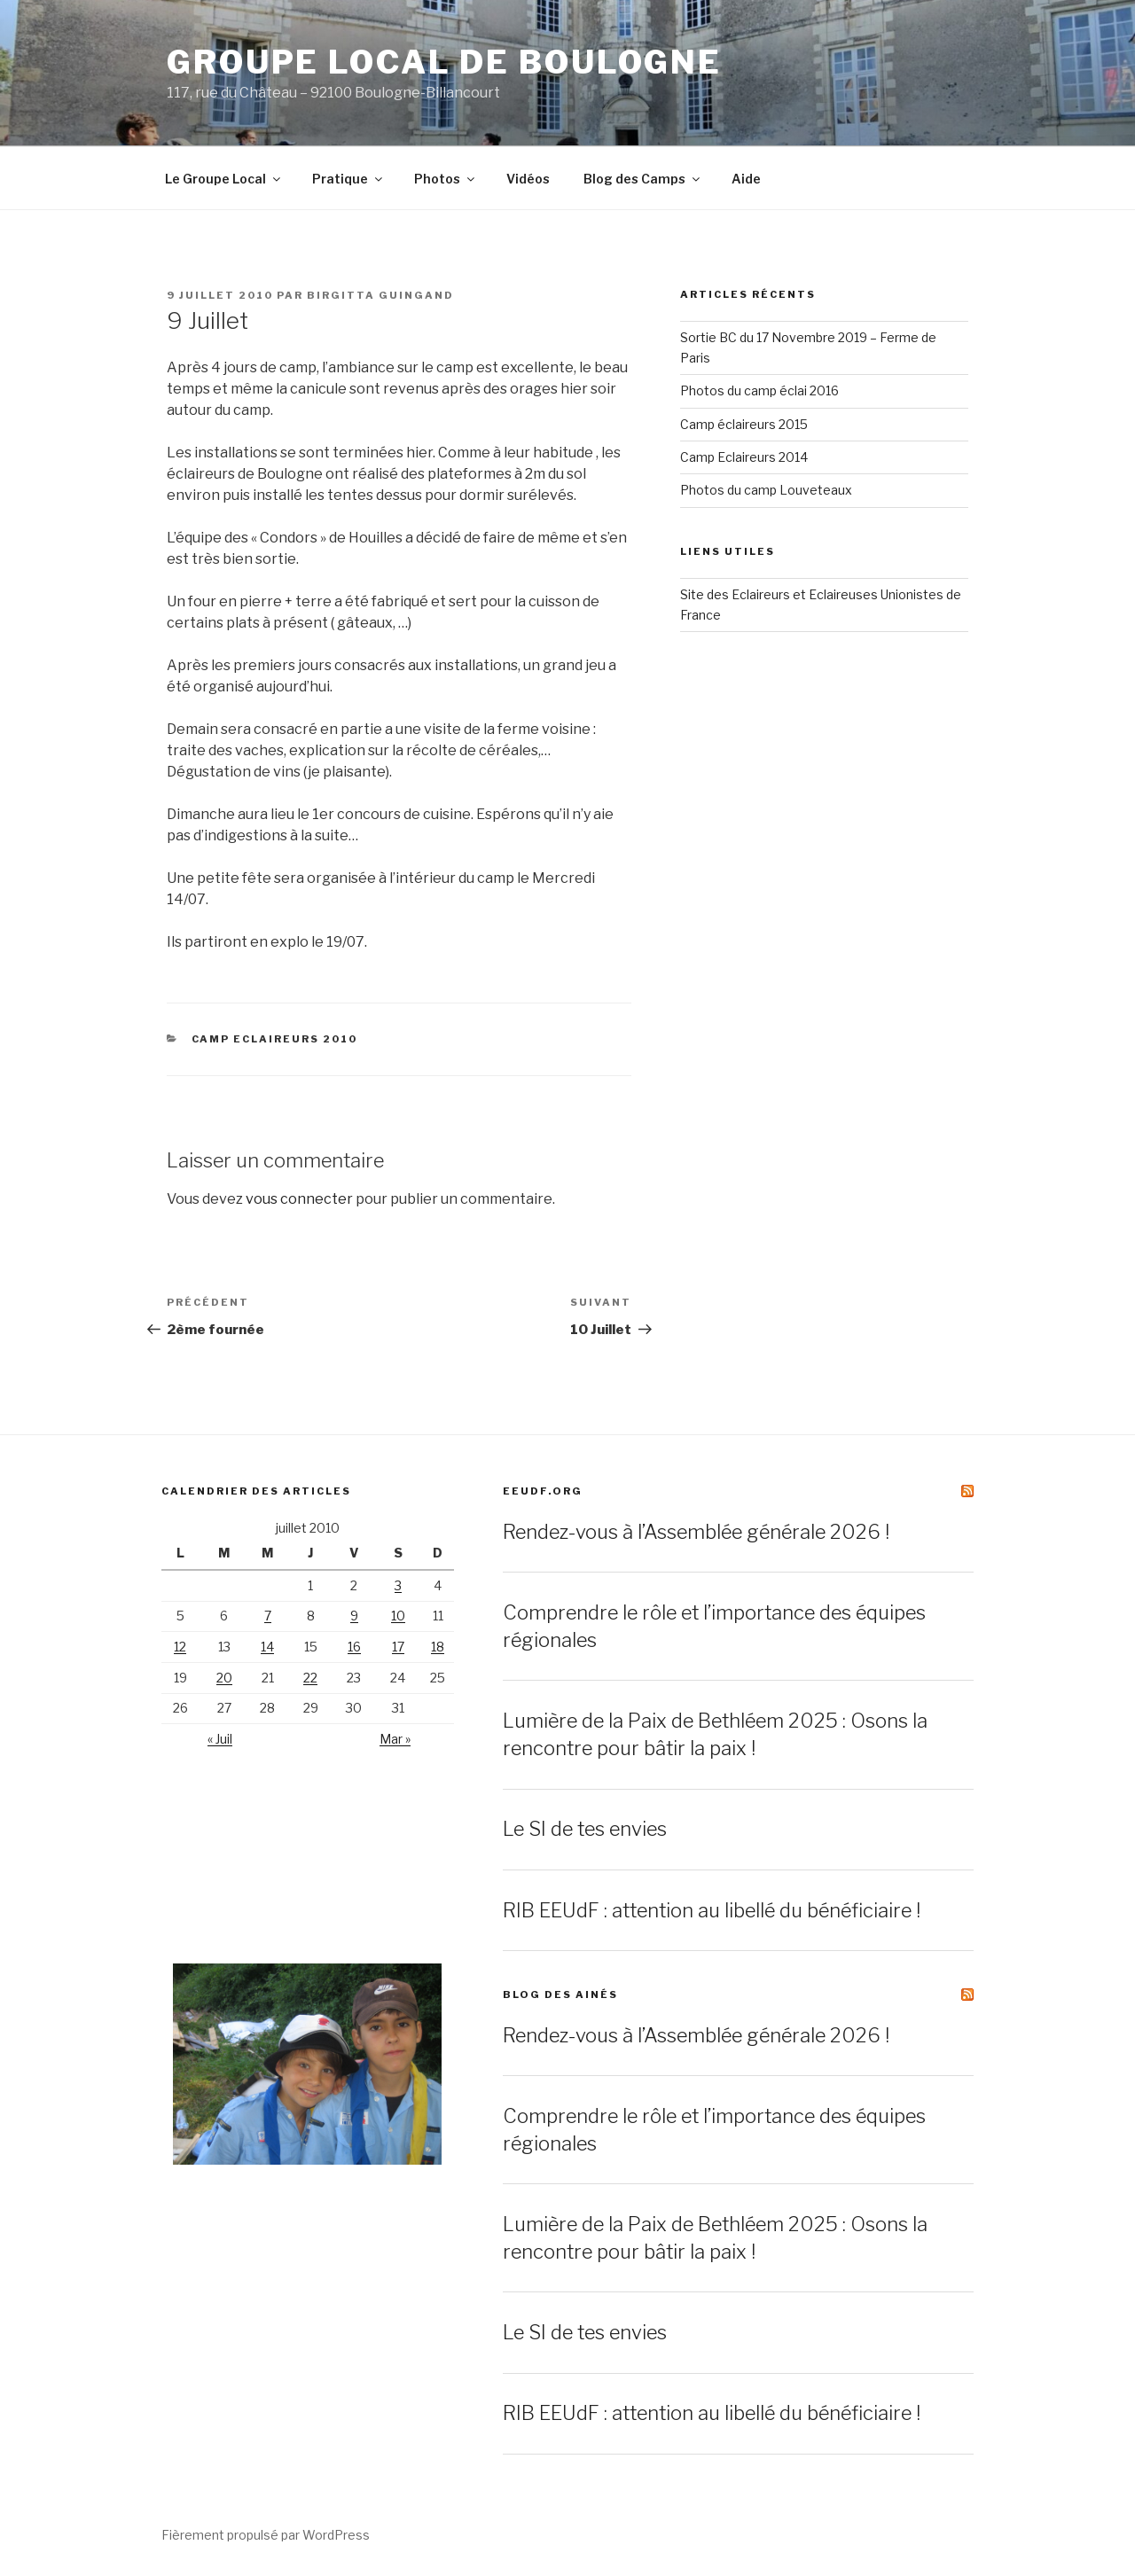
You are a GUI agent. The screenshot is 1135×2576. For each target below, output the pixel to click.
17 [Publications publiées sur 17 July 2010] (398, 1646)
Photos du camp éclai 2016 (759, 390)
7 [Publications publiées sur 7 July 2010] (267, 1615)
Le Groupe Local (224, 178)
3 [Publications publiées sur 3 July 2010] (398, 1585)
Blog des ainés (560, 1994)
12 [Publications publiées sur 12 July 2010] (180, 1646)
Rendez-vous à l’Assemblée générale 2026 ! (696, 1531)
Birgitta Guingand (380, 295)
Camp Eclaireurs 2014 (744, 456)
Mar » (395, 1738)
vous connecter (299, 1198)
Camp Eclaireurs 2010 (275, 1039)
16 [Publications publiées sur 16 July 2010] (354, 1646)
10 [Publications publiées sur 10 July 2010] (398, 1615)
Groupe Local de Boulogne (444, 62)
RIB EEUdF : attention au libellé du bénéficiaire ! (711, 1910)
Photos (445, 178)
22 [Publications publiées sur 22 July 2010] (310, 1677)
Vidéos (528, 178)
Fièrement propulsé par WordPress (265, 2534)
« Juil (219, 1738)
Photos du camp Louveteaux (766, 489)
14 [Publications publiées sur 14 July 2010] (267, 1646)
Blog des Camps (642, 178)
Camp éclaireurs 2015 (744, 424)
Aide (746, 178)
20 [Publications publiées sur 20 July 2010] (224, 1677)
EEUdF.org (543, 1491)
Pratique (348, 178)
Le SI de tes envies (585, 1828)
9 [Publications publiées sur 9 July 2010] (354, 1615)
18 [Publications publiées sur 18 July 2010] (437, 1646)
